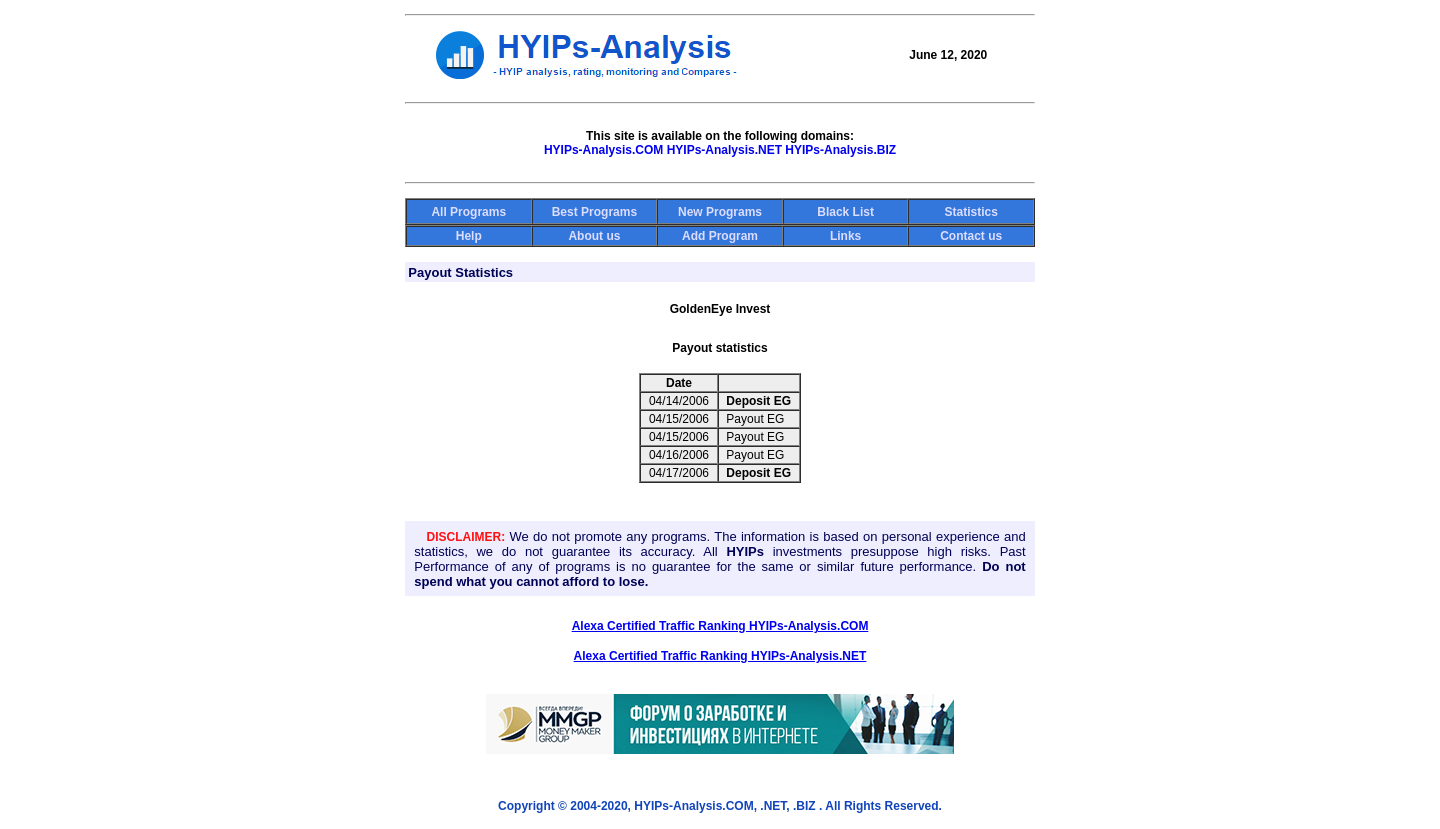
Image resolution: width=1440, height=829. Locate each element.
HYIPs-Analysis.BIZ (840, 150)
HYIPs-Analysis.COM (603, 150)
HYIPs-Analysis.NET (724, 150)
